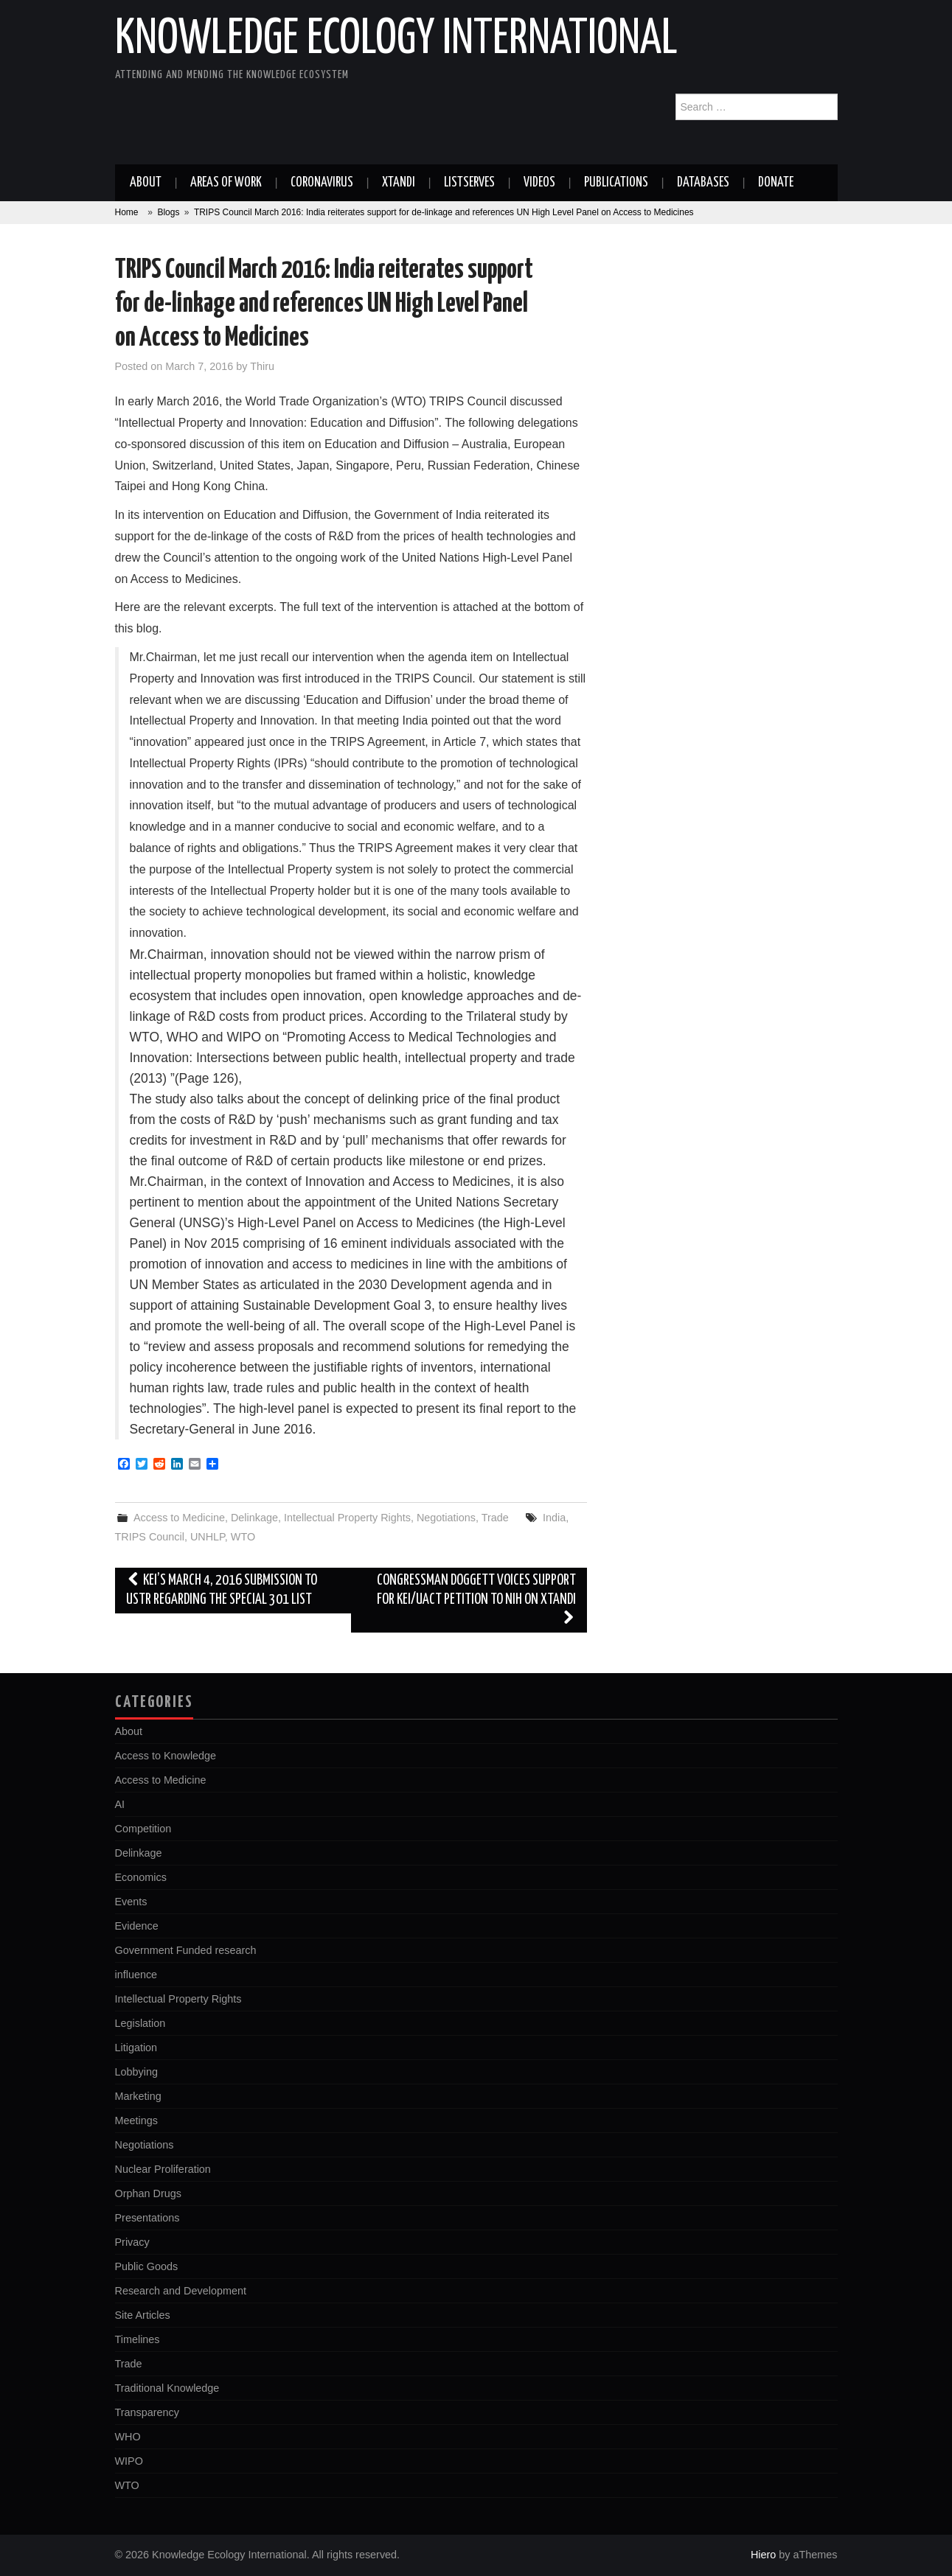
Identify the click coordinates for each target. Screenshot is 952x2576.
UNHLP (207, 1537)
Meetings (136, 2120)
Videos (539, 182)
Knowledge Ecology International (396, 39)
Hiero (763, 2555)
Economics (141, 1877)
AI (120, 1804)
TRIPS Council (149, 1537)
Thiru (262, 366)
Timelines (137, 2339)
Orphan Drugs (148, 2193)
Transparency (147, 2412)
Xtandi (398, 182)
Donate (775, 182)
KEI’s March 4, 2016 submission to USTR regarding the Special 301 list (222, 1590)
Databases (703, 182)
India (554, 1517)
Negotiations (446, 1517)
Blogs (168, 212)
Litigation (136, 2047)
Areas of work (226, 182)
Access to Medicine (179, 1517)
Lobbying (136, 2072)
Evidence (137, 1926)
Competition (143, 1829)
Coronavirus (322, 182)
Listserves (469, 182)
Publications (616, 182)
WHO (128, 2437)
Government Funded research (186, 1950)
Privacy (132, 2242)
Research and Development (180, 2291)
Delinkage (254, 1517)
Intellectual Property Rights (347, 1517)
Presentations (147, 2218)
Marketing (138, 2096)
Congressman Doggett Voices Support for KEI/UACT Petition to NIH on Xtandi (476, 1600)
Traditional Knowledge (167, 2388)
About (145, 182)
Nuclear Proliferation (163, 2169)
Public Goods (146, 2266)
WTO (243, 1537)
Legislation (140, 2023)
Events (131, 1901)
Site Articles (142, 2315)
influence (136, 1974)
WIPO (129, 2461)
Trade (495, 1517)
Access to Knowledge (166, 1756)
